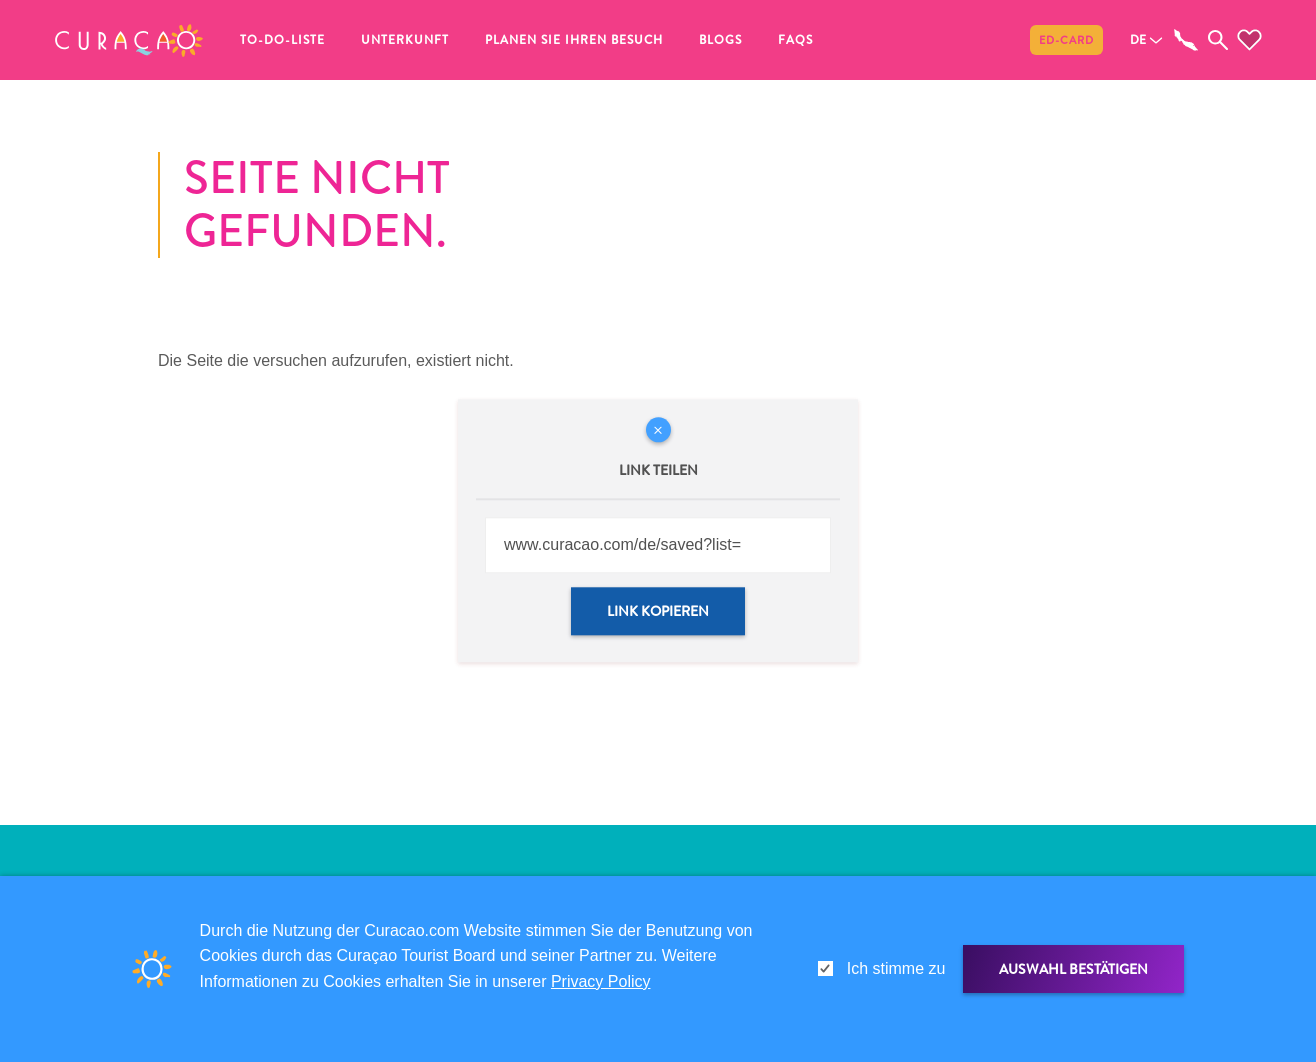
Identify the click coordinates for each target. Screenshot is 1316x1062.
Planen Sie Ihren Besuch (574, 40)
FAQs (795, 40)
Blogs (720, 40)
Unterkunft (405, 40)
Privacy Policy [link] (601, 981)
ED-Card (1066, 40)
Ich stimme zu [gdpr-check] (896, 968)
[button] (129, 40)
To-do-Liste (282, 40)
